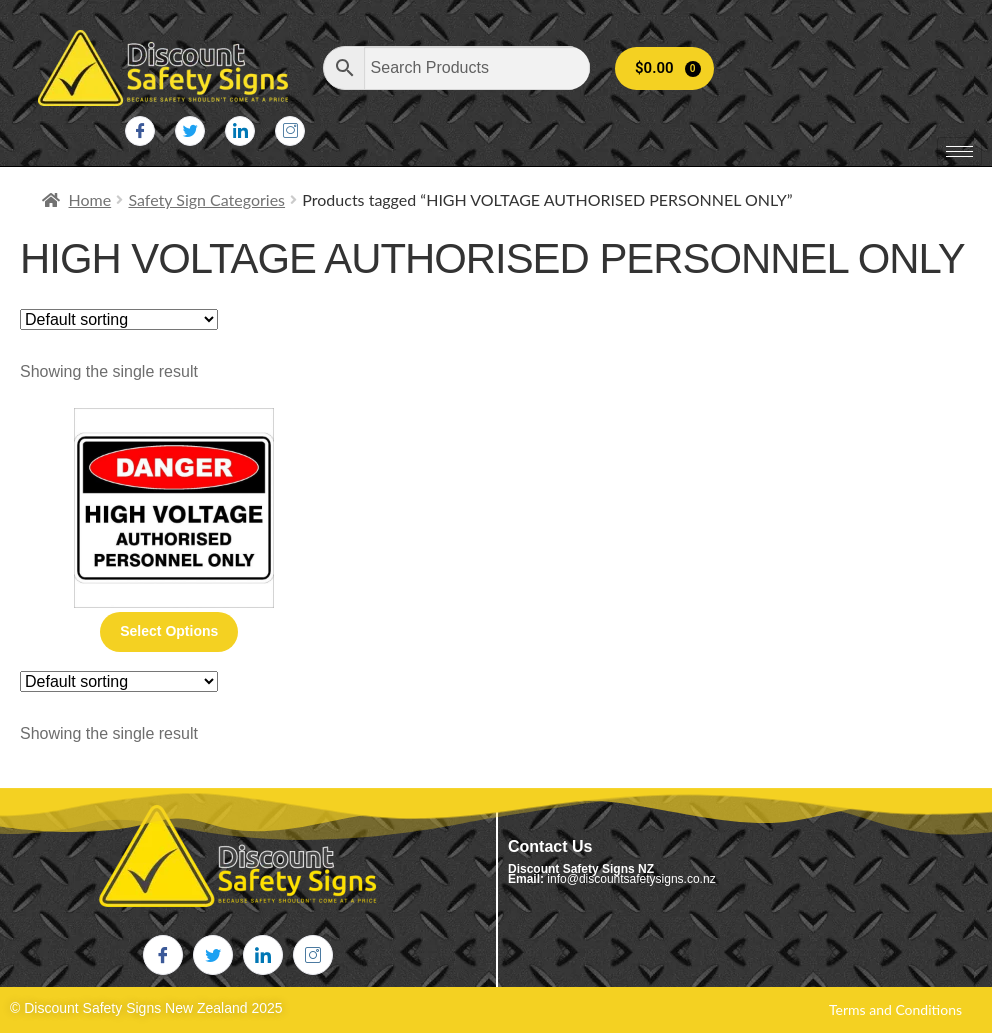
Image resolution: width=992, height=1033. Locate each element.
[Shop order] (119, 319)
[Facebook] (140, 131)
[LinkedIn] (240, 131)
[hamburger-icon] (959, 151)
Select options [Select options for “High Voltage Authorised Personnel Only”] (169, 631)
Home (90, 199)
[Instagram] (290, 131)
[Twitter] (190, 131)
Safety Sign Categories (206, 199)
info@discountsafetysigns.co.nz (631, 879)
